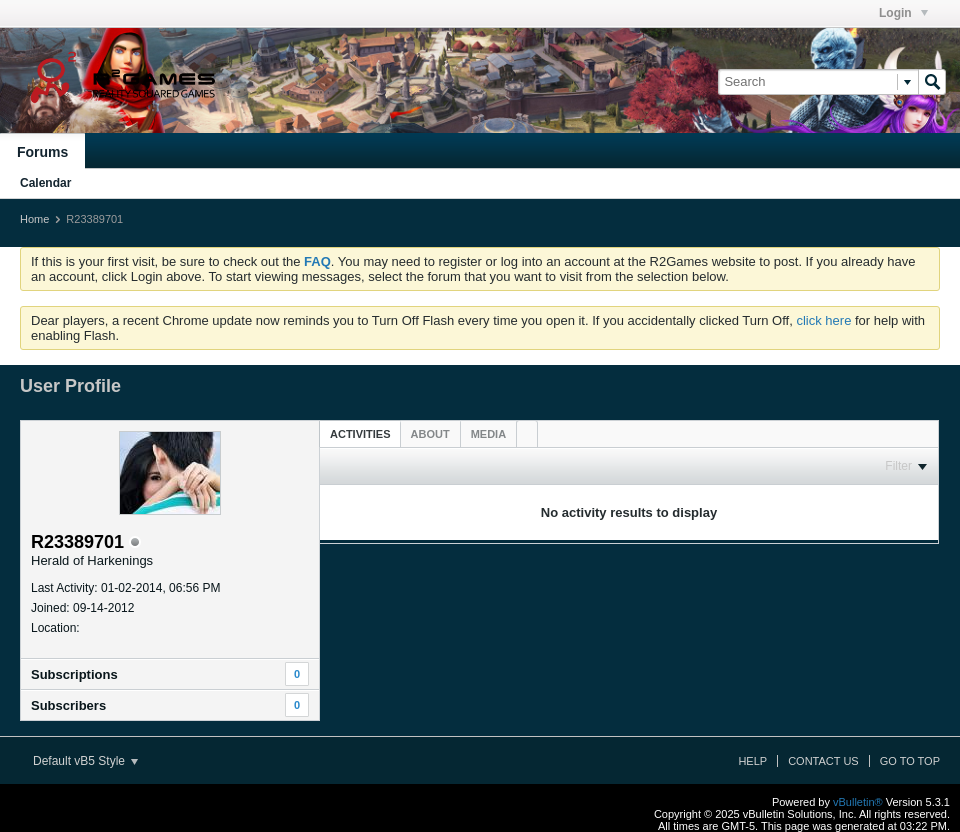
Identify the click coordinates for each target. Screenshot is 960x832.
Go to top (910, 761)
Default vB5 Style (85, 761)
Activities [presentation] (360, 434)
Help (752, 761)
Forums (42, 152)
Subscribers (68, 705)
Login (903, 13)
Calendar (45, 183)
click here (823, 320)
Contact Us (823, 761)
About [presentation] (430, 434)
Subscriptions (74, 674)
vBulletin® (858, 802)
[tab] (360, 433)
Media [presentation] (488, 434)
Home (34, 219)
